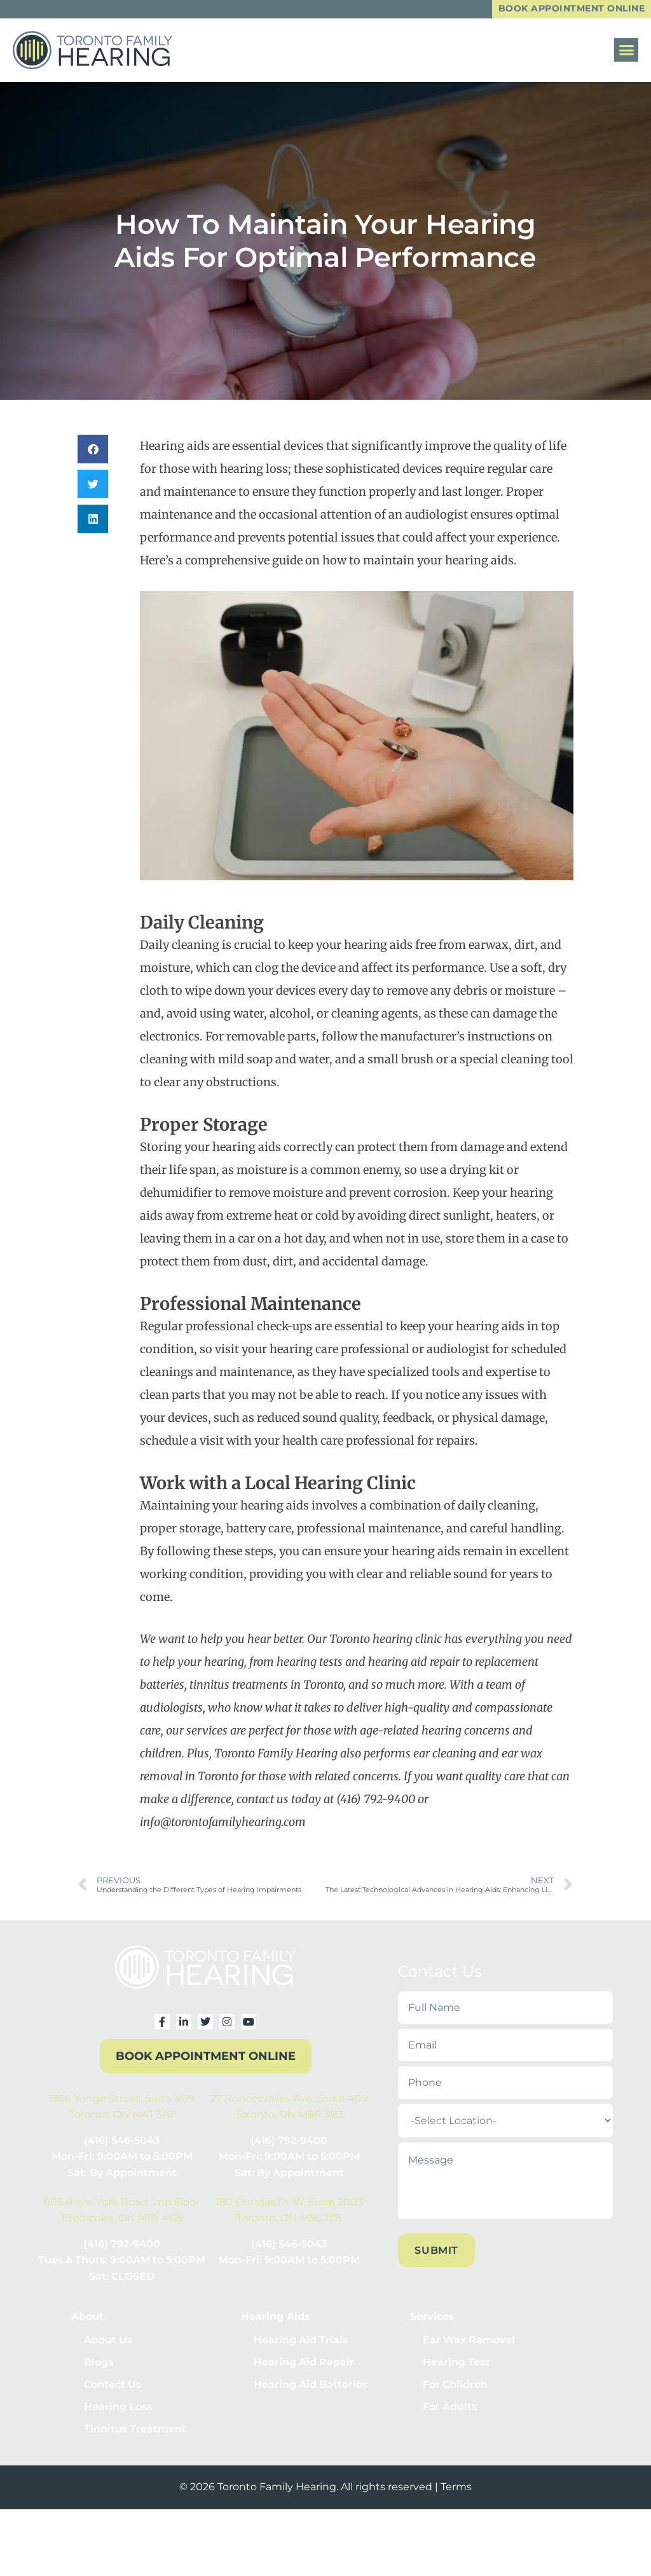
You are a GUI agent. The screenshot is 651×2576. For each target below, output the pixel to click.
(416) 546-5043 (122, 2142)
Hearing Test (456, 2367)
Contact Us (112, 2392)
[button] (626, 51)
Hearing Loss (118, 2417)
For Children (455, 2392)
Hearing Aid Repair (304, 2367)
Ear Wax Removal (469, 2342)
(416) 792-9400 (288, 2142)
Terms (456, 2501)
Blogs (98, 2367)
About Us (108, 2342)
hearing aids (378, 946)
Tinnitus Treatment (135, 2442)
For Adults (450, 2417)
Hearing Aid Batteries (310, 2392)
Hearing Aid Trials (301, 2342)
